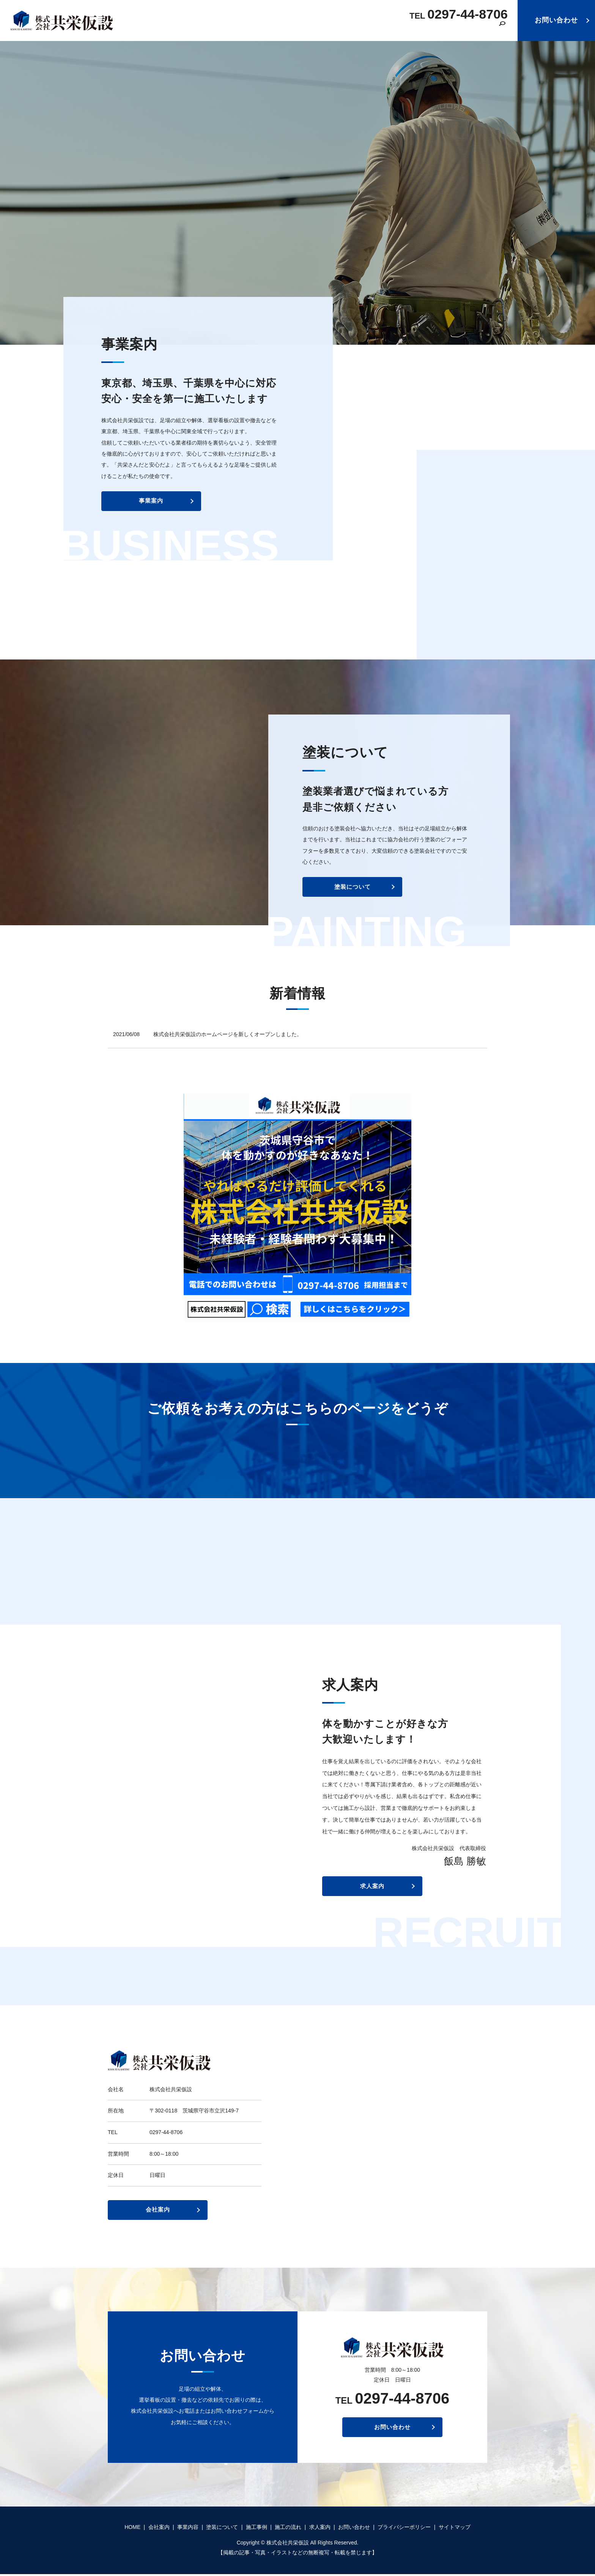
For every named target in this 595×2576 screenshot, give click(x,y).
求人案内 (478, 29)
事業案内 (147, 507)
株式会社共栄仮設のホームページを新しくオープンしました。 (227, 1034)
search (502, 30)
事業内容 (319, 29)
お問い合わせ (556, 20)
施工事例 (402, 29)
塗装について (360, 29)
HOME (251, 29)
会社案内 (283, 29)
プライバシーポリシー (404, 2529)
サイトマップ (455, 2529)
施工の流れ (440, 29)
